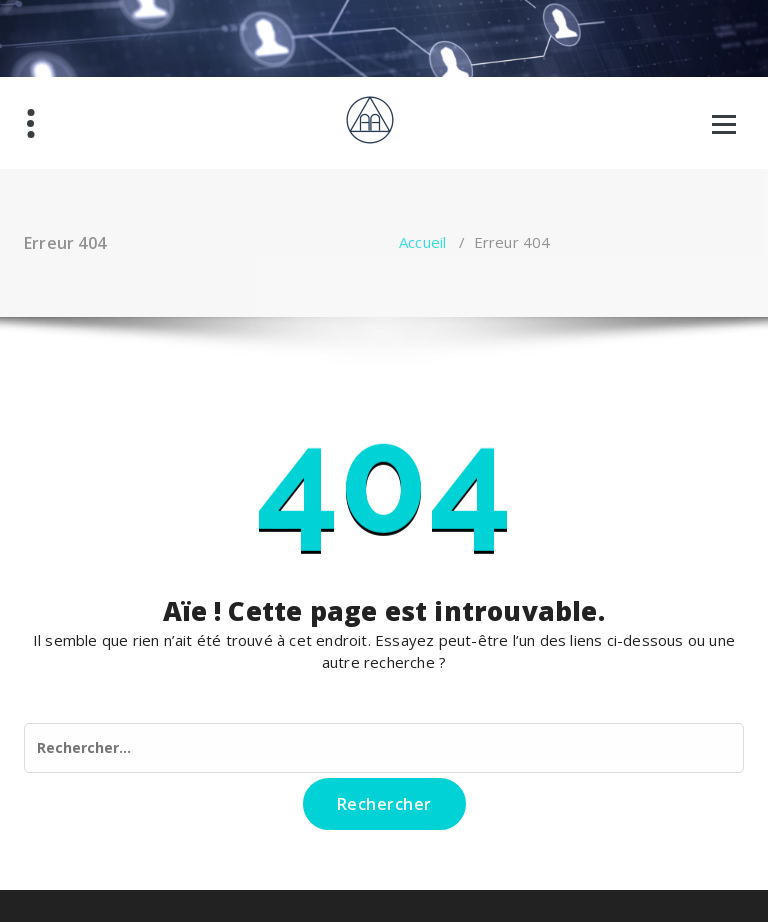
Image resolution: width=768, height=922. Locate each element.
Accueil (422, 242)
